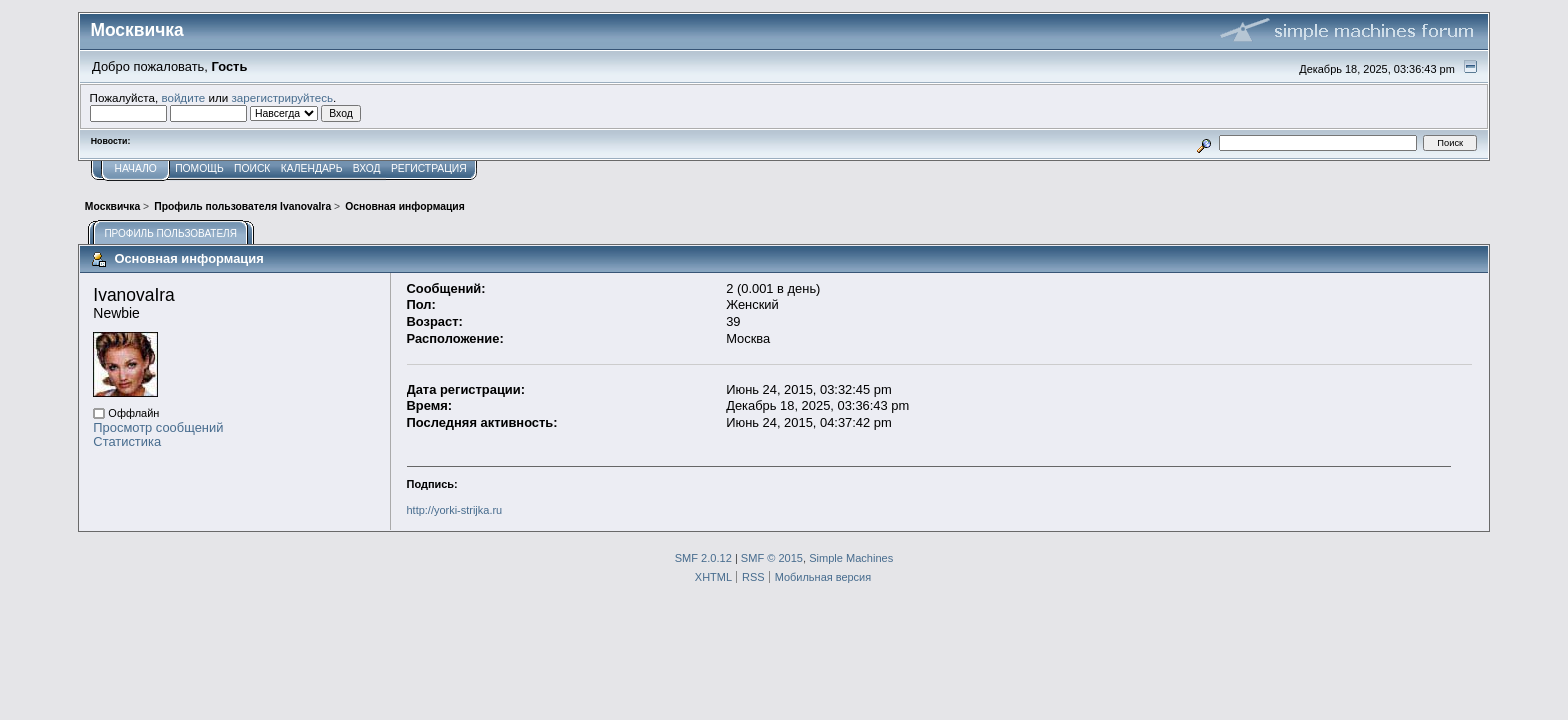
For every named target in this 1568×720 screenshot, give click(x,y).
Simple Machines (851, 558)
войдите (183, 97)
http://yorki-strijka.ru (455, 510)
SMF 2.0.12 (703, 558)
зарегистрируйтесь (282, 97)
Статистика (127, 441)
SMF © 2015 (772, 558)
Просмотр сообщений (158, 427)
